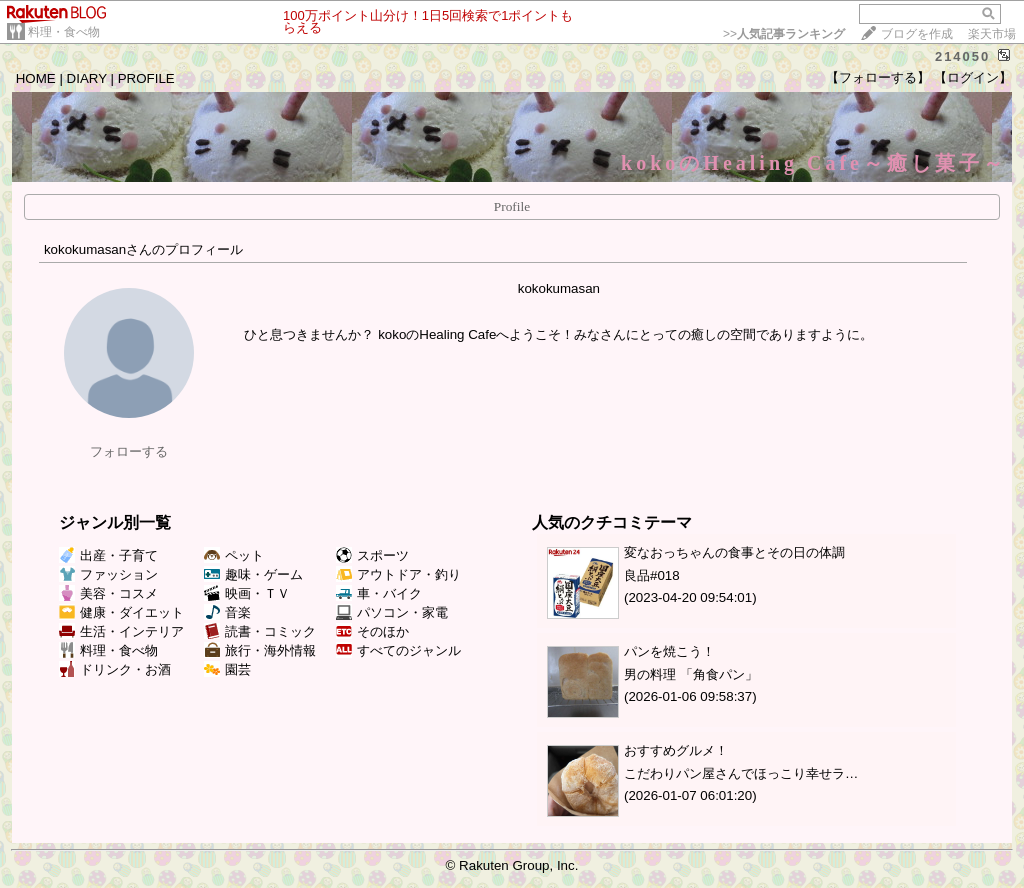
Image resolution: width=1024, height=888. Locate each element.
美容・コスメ (108, 593)
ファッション (108, 574)
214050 (962, 56)
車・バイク (379, 593)
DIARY (87, 78)
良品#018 (652, 575)
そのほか (372, 631)
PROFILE (146, 78)
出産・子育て (108, 555)
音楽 (227, 612)
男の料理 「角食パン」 (691, 674)
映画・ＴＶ (247, 593)
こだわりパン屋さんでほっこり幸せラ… (741, 773)
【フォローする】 (878, 77)
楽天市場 (992, 34)
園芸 (227, 669)
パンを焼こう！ (669, 651)
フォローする (129, 451)
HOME (36, 78)
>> (784, 34)
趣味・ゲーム (253, 574)
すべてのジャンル (398, 650)
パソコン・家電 (392, 612)
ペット (234, 555)
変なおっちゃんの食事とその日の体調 (734, 552)
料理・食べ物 (64, 32)
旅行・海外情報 (260, 650)
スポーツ (372, 555)
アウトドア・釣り (398, 574)
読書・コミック (260, 631)
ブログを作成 (917, 34)
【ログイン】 (973, 77)
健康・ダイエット (121, 612)
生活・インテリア (121, 631)
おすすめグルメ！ (676, 750)
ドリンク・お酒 (115, 669)
